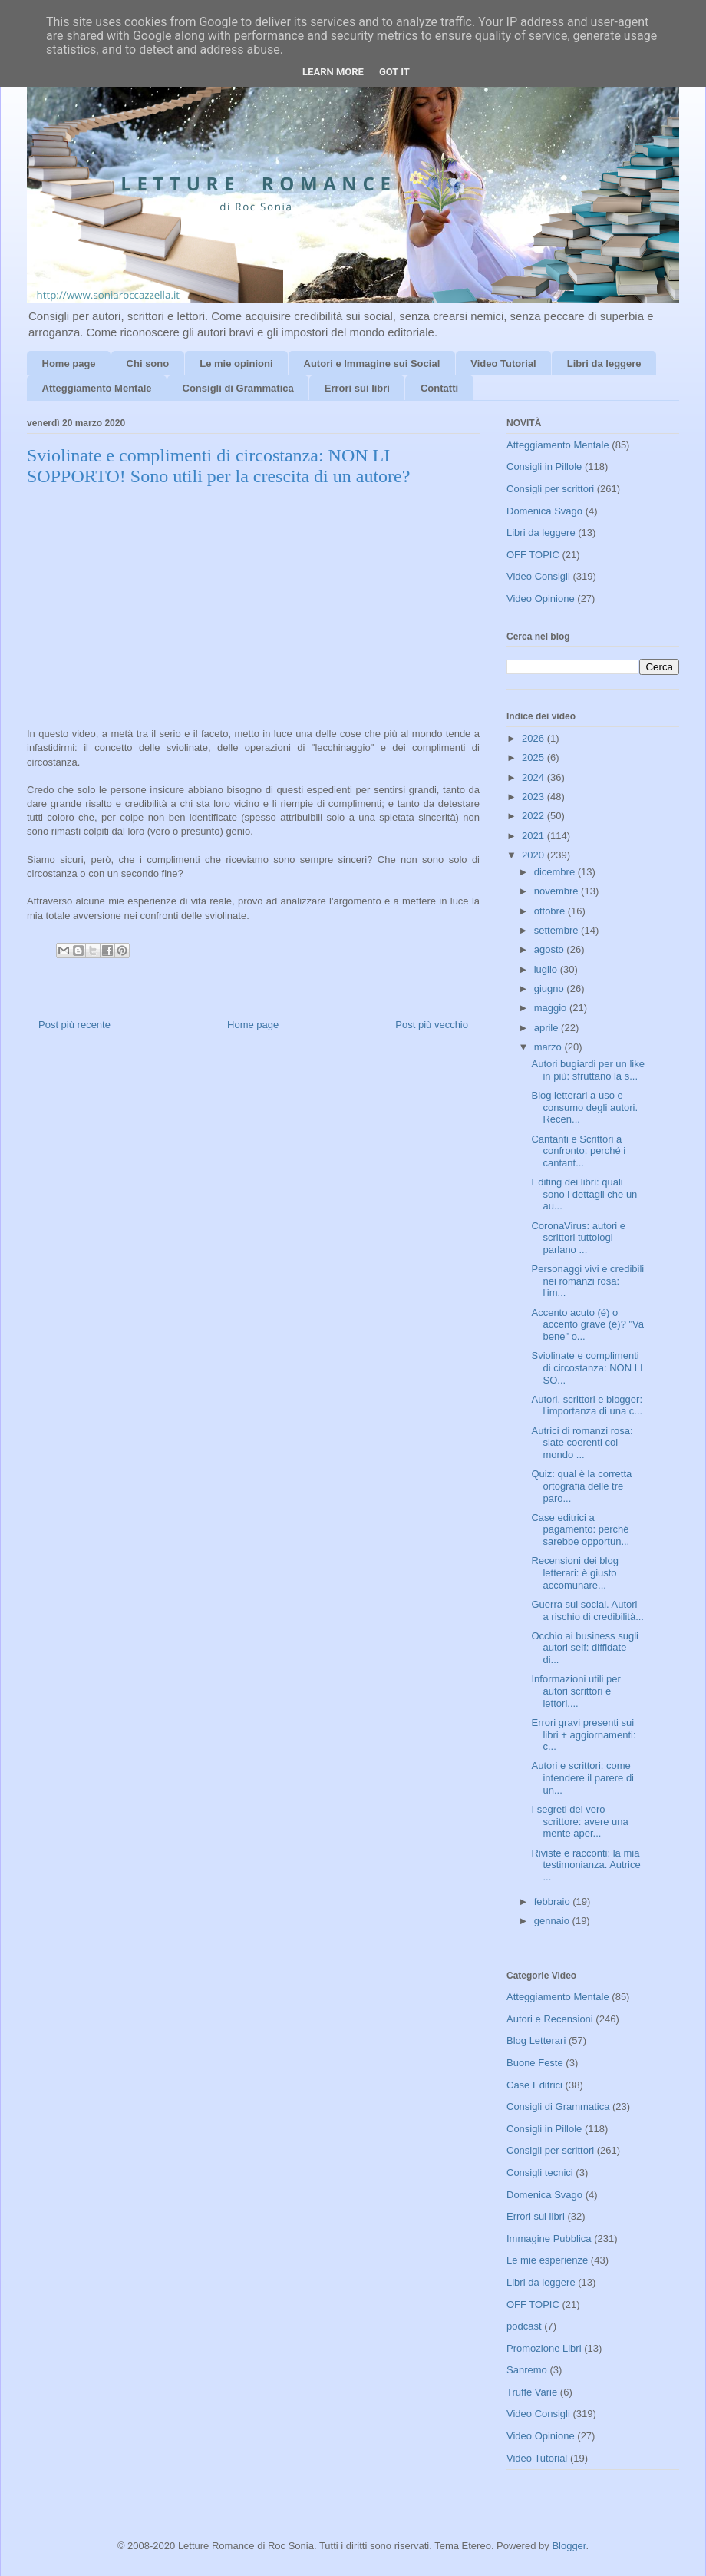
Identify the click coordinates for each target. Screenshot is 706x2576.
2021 (534, 836)
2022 (534, 816)
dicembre (556, 872)
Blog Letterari (536, 2040)
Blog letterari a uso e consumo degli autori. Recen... (584, 1107)
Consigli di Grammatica (238, 388)
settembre (557, 930)
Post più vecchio (431, 1024)
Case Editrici (534, 2085)
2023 (534, 796)
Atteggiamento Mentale (97, 388)
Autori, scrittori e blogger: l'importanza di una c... (586, 1405)
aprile (547, 1027)
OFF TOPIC (532, 555)
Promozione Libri (544, 2348)
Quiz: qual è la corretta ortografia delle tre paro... (581, 1485)
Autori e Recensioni (549, 2019)
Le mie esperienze (547, 2260)
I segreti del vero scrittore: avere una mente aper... (579, 1821)
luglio (547, 969)
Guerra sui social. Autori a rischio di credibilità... (587, 1610)
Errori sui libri (357, 388)
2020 (534, 855)
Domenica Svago (544, 511)
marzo (549, 1047)
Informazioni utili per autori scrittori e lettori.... (575, 1690)
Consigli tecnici (539, 2172)
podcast (524, 2326)
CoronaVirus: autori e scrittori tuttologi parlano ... (578, 1237)
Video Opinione (540, 598)
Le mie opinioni (236, 363)
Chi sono (148, 363)
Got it (394, 72)
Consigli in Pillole (544, 466)
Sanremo (526, 2370)
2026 (534, 738)
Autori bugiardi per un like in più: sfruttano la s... (587, 1070)
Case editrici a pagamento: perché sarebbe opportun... (580, 1529)
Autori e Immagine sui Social (372, 363)
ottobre (551, 911)
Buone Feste (534, 2062)
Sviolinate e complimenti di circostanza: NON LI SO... (586, 1367)
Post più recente (74, 1024)
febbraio (553, 1901)
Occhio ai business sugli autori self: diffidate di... (584, 1647)
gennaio (553, 1920)
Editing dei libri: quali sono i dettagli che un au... (584, 1194)
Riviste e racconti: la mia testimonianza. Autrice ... (585, 1865)
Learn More (333, 72)
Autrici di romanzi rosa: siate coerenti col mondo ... (581, 1442)
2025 (534, 757)
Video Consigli (538, 576)
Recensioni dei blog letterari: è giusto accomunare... (574, 1572)
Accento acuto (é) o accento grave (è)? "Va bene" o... (587, 1324)
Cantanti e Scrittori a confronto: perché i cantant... (578, 1151)
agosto (550, 949)
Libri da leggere (604, 363)
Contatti (439, 388)
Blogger (569, 2545)
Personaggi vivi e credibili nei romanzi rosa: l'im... (587, 1280)
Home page (69, 363)
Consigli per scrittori (550, 488)
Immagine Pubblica (549, 2238)
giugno (550, 988)
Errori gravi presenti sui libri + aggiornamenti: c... (583, 1734)
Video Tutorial (503, 363)
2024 (534, 777)
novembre (557, 891)
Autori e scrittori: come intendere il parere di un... (582, 1777)
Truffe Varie (531, 2392)
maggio (551, 1008)
